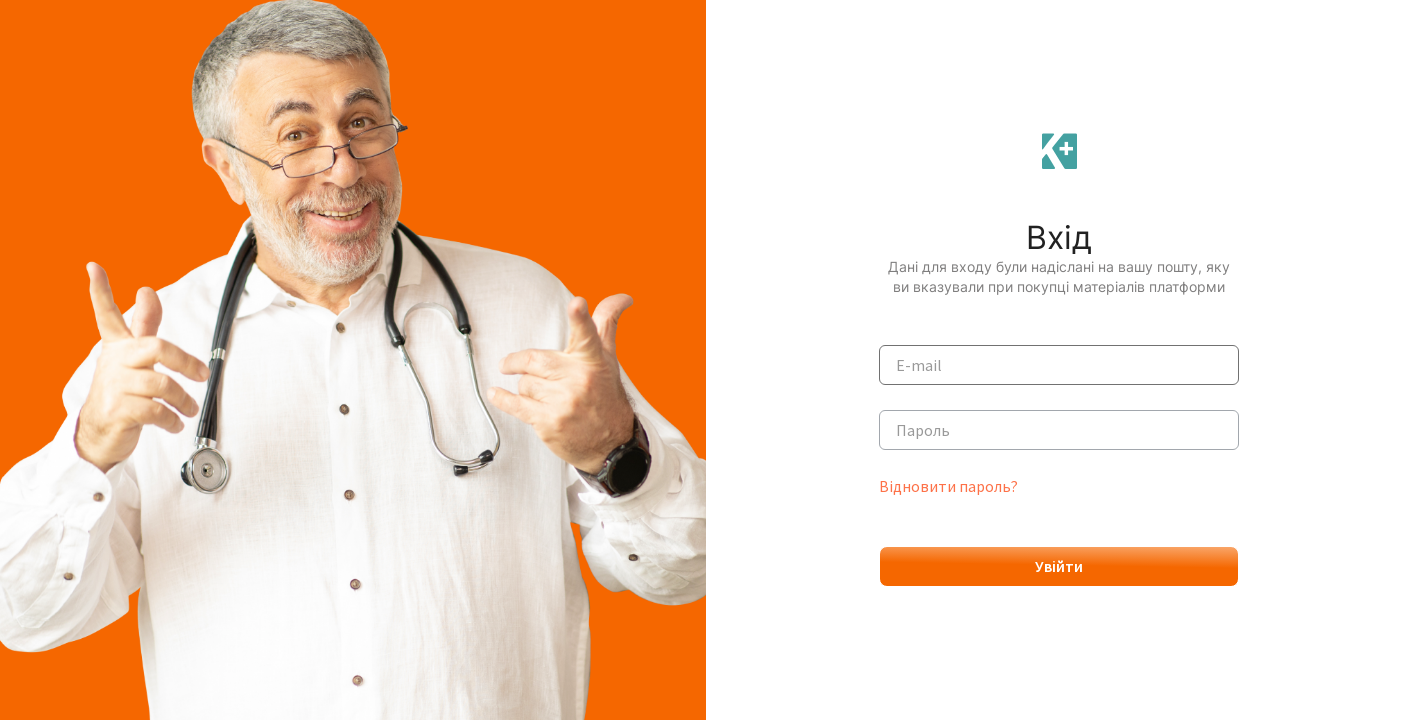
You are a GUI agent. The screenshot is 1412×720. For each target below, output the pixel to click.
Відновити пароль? (948, 486)
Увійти (1059, 566)
